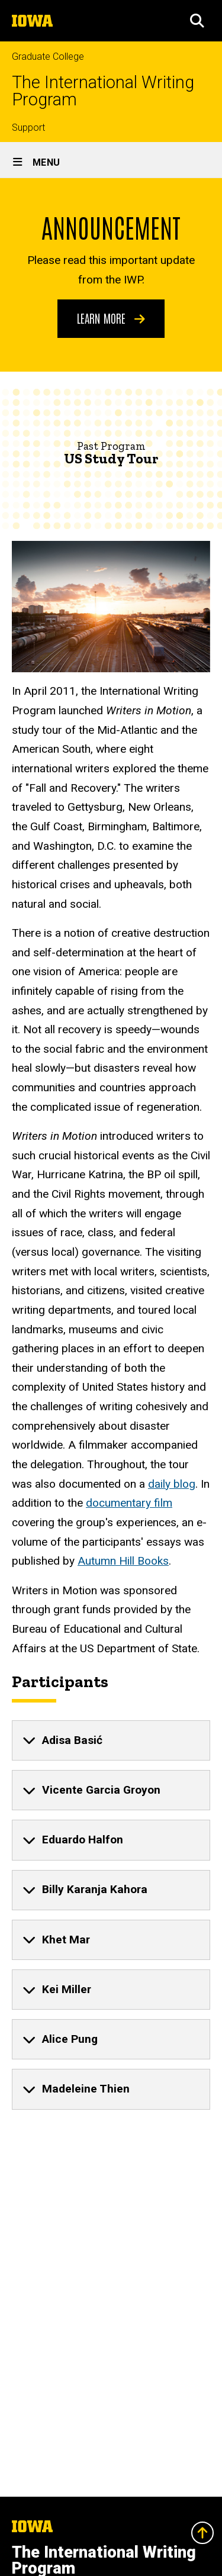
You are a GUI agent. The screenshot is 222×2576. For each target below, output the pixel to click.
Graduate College (48, 56)
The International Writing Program (103, 91)
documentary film (129, 1503)
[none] (111, 1740)
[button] (197, 20)
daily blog (171, 1484)
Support (28, 127)
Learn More (111, 317)
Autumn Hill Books (123, 1561)
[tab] (111, 1740)
